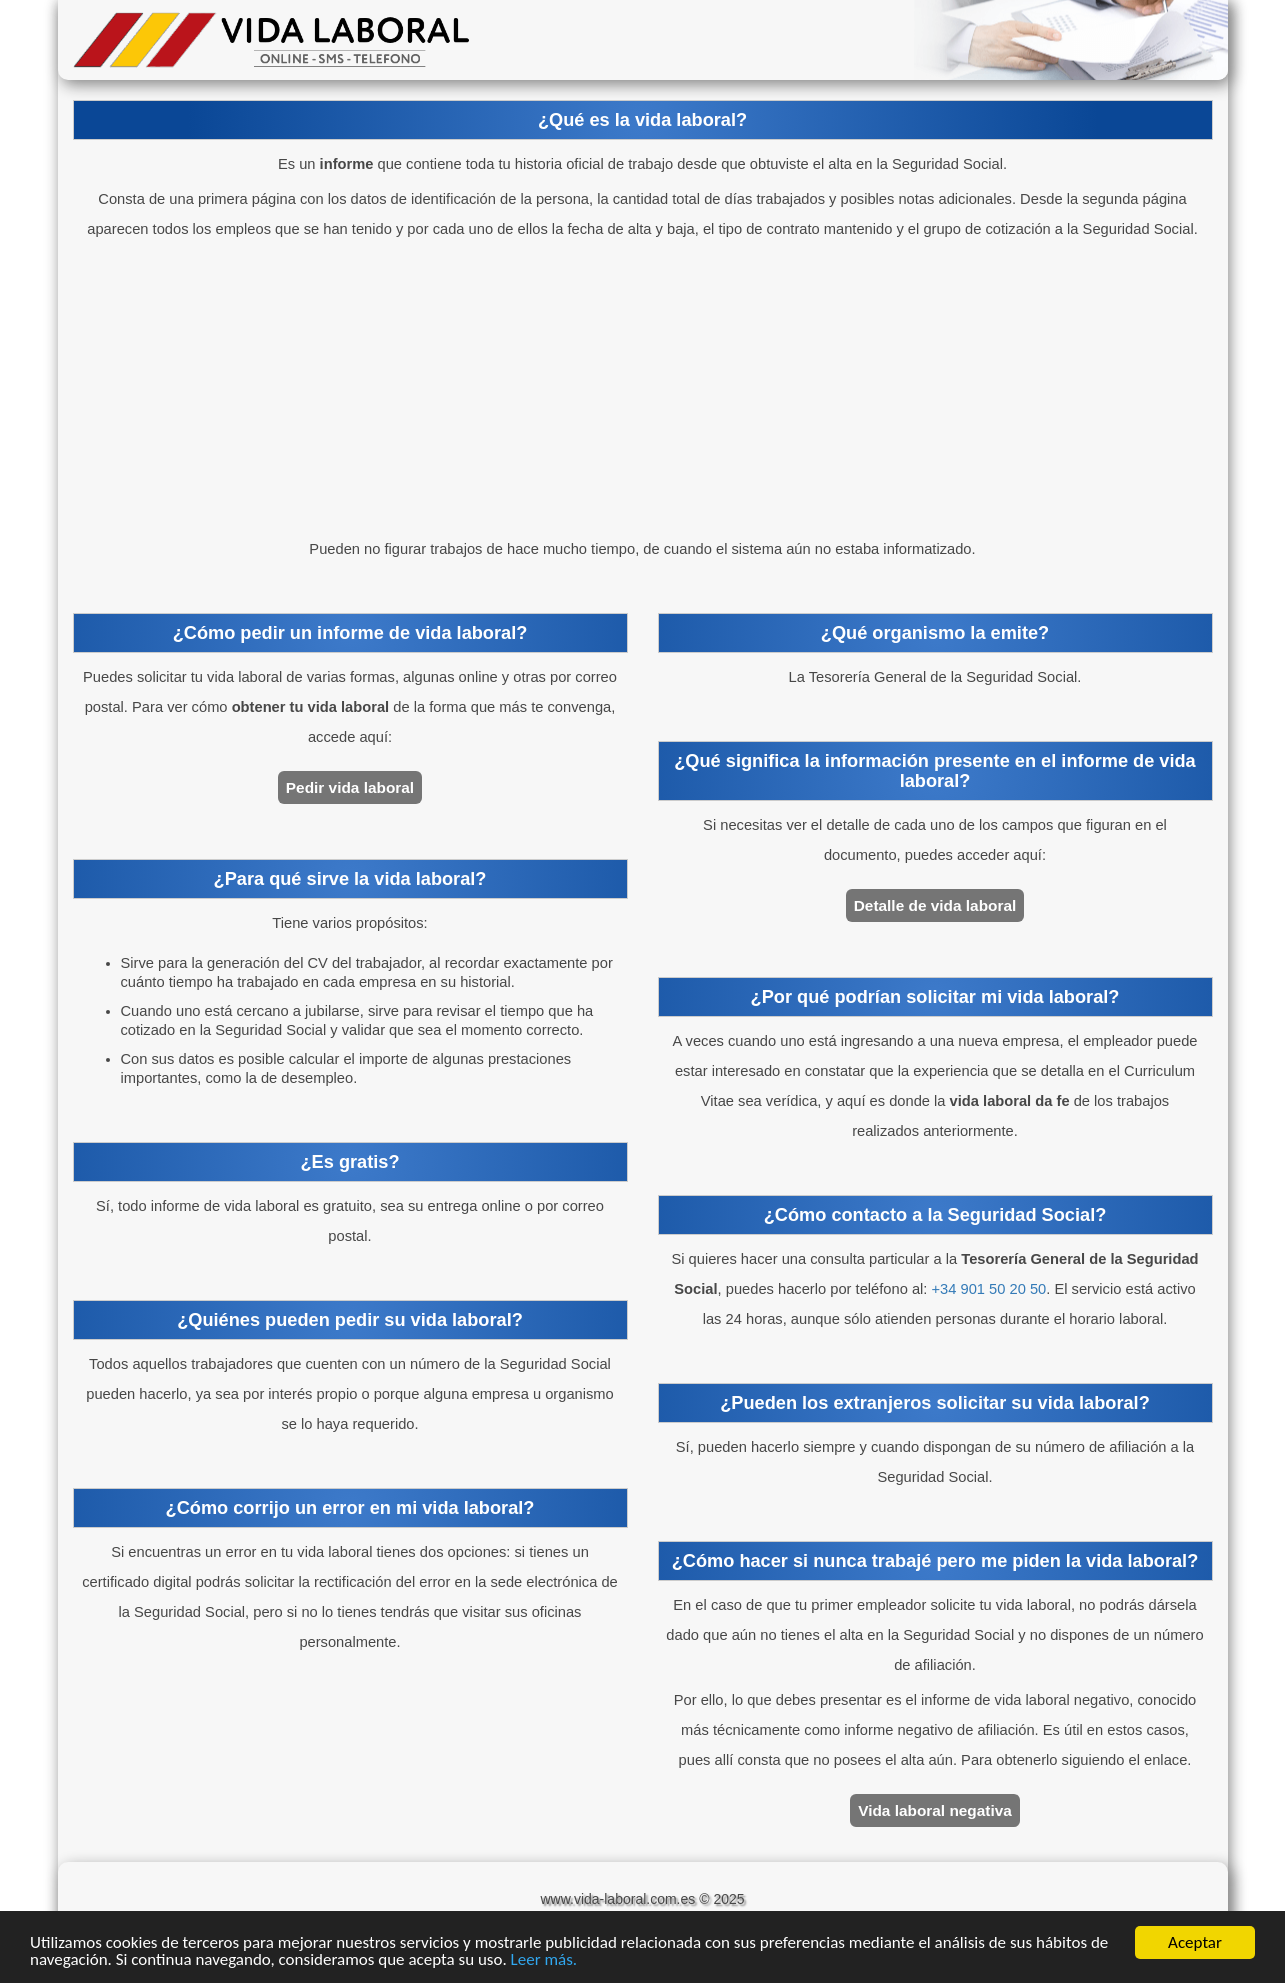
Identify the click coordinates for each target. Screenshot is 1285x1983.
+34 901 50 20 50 (989, 1289)
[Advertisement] (643, 389)
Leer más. (544, 1959)
